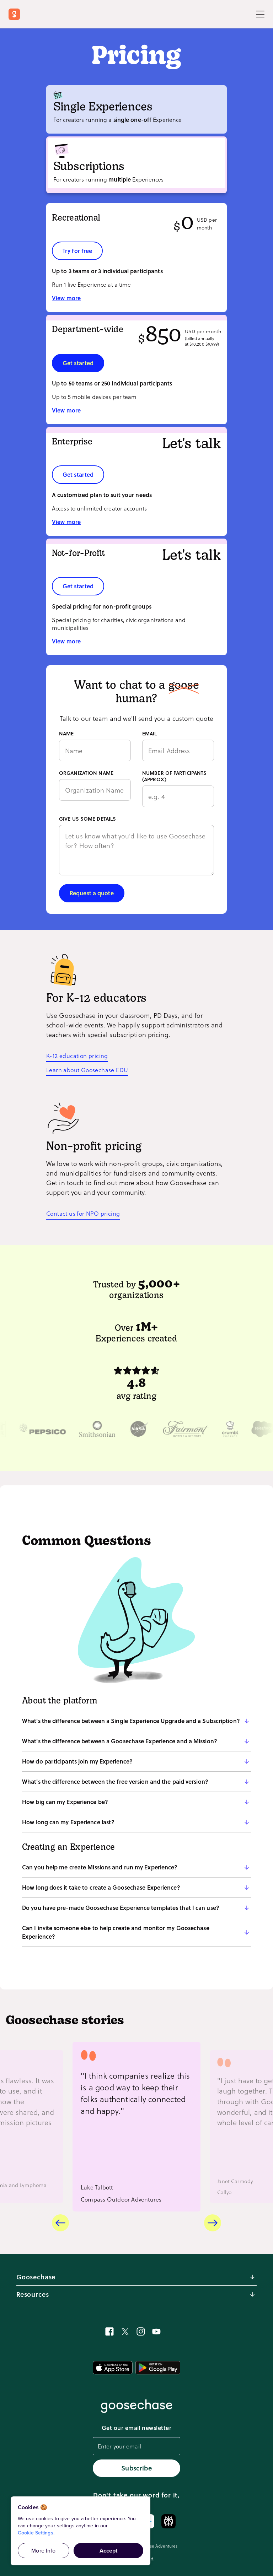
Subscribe (136, 2468)
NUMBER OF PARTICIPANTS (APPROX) (174, 776)
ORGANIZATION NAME (86, 773)
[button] (136, 1721)
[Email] (178, 750)
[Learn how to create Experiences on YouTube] (156, 2332)
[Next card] (212, 2223)
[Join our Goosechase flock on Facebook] (109, 2332)
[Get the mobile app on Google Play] (157, 2368)
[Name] (95, 750)
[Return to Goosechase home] (16, 14)
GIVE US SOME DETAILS (87, 819)
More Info (43, 2550)
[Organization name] (95, 790)
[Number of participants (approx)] (178, 796)
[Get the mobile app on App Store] (113, 2368)
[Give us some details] (136, 850)
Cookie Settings (35, 2533)
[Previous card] (60, 2223)
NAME (66, 733)
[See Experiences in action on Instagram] (140, 2332)
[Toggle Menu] (260, 14)
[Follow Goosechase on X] (125, 2332)
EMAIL (149, 733)
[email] (136, 2446)
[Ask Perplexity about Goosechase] (168, 2521)
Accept (109, 2550)
